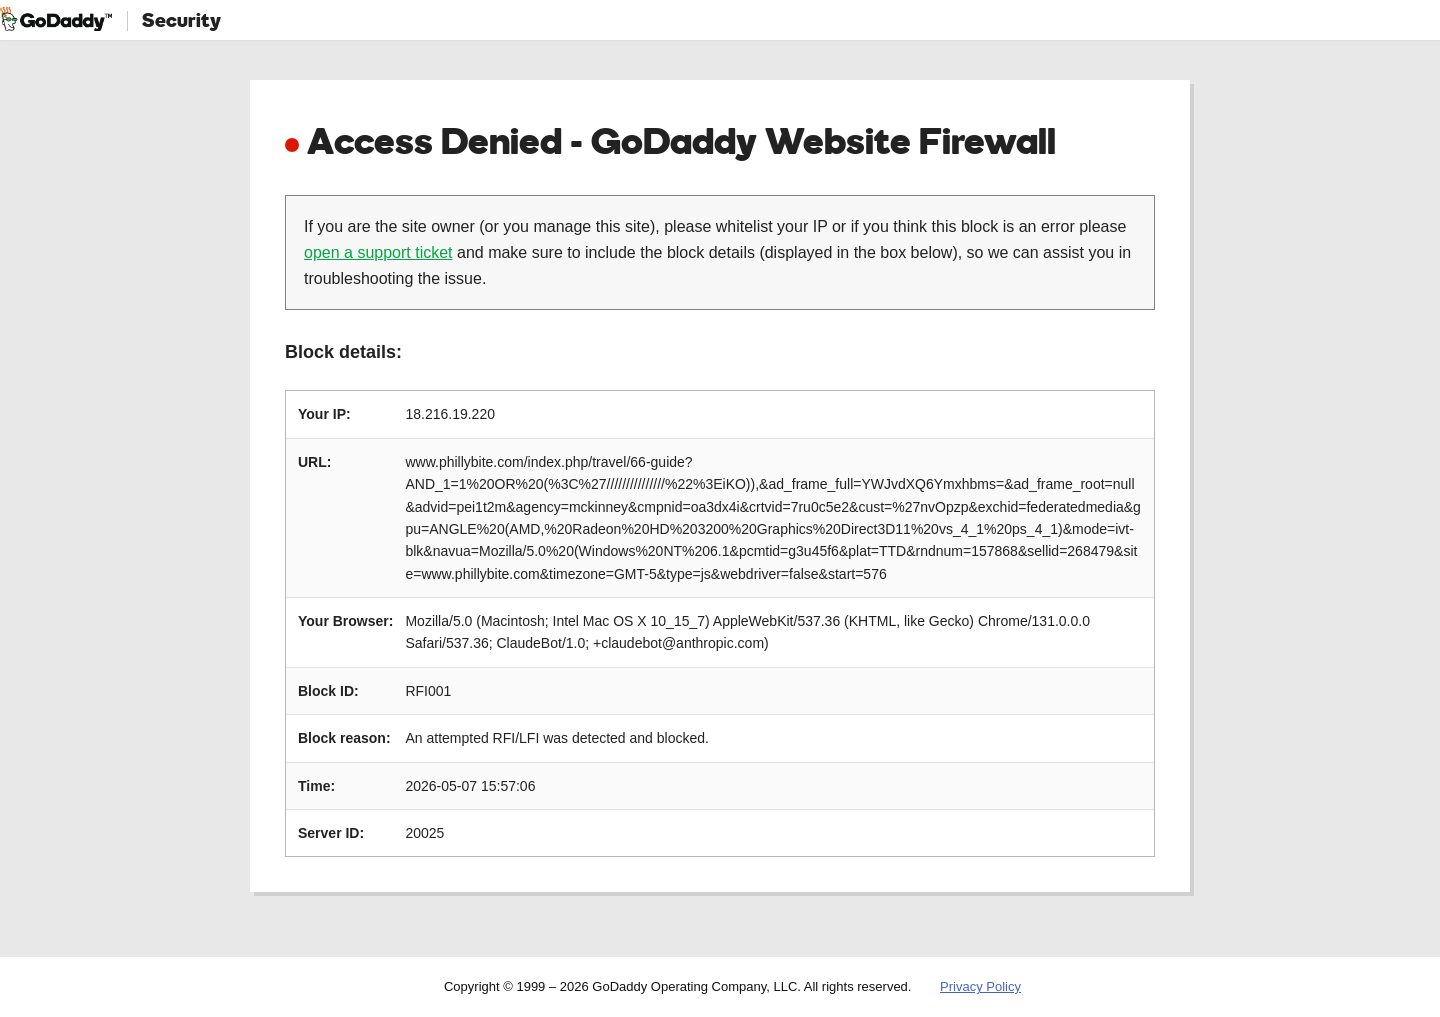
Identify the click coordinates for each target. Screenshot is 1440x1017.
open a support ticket (378, 252)
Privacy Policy (980, 986)
